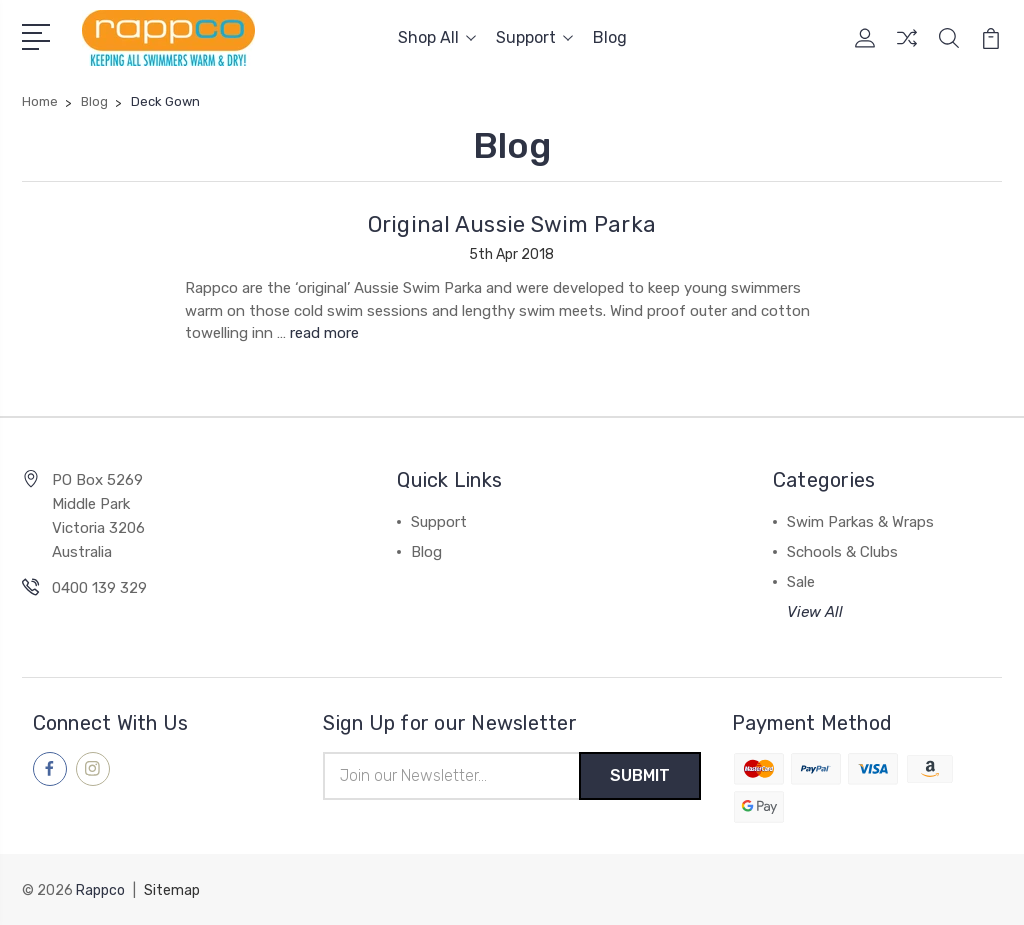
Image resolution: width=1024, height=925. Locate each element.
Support (534, 37)
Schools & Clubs (842, 551)
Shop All (437, 37)
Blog (610, 37)
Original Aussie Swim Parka (512, 224)
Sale (801, 581)
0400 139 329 (99, 587)
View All (815, 611)
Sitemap (172, 890)
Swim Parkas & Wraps (860, 521)
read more (324, 332)
